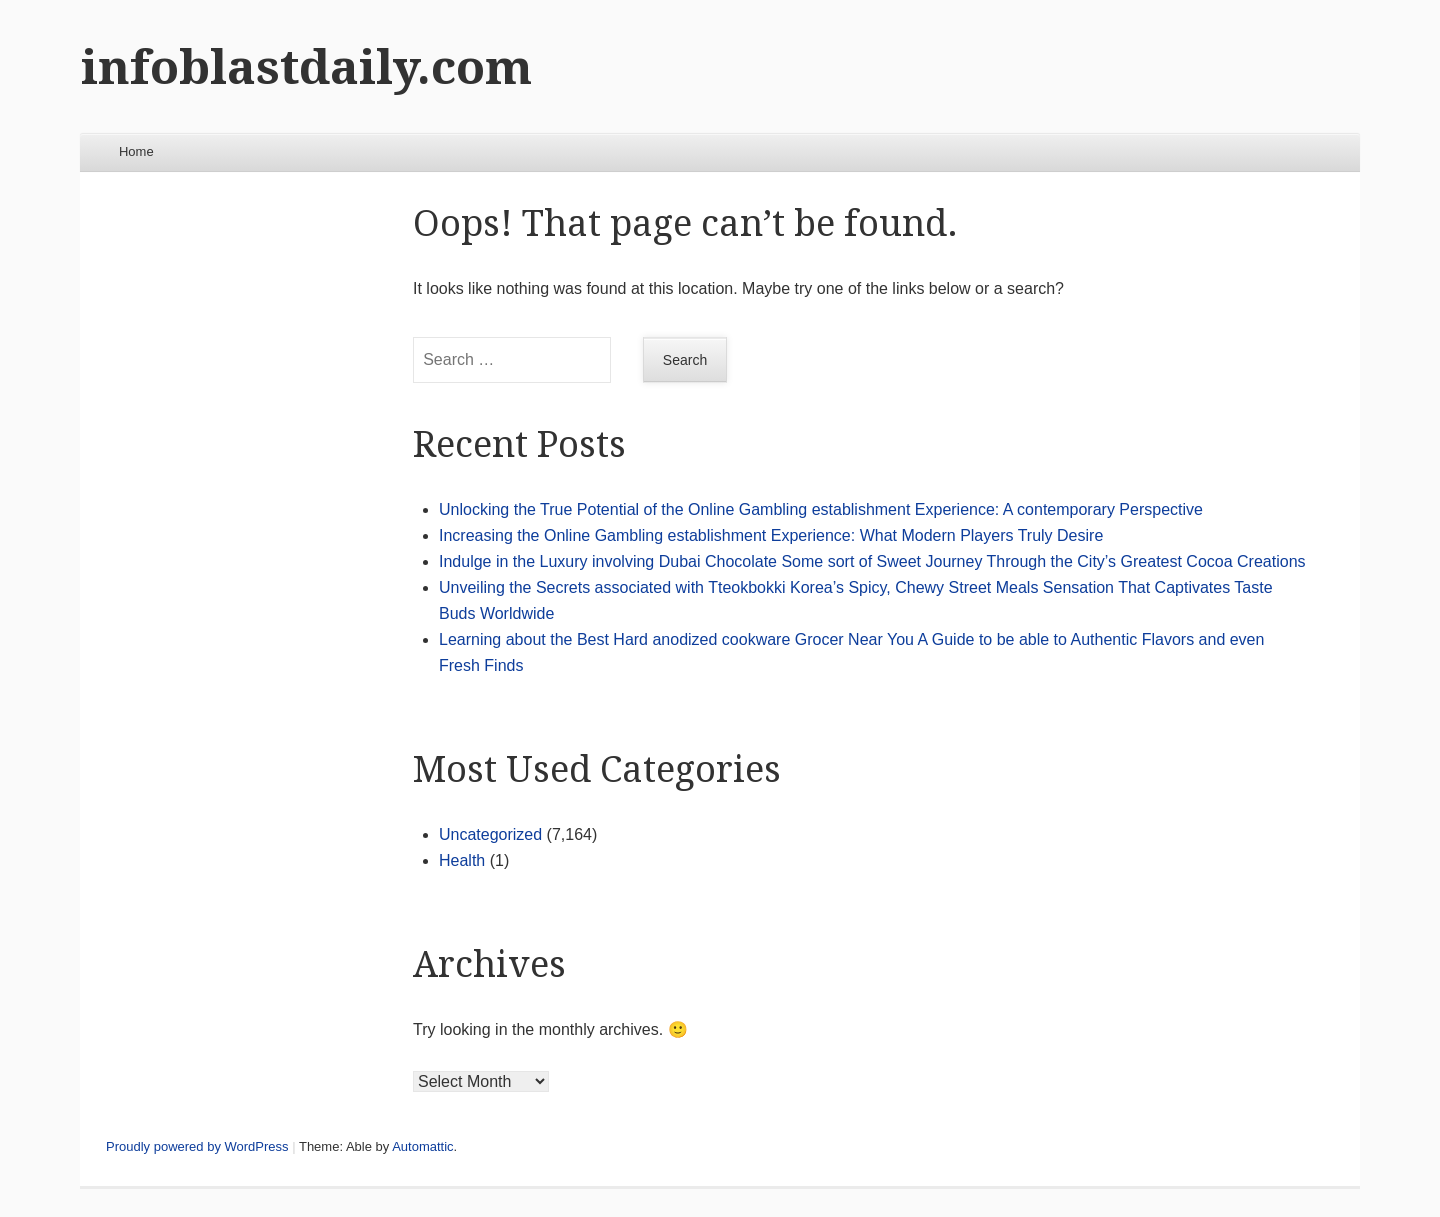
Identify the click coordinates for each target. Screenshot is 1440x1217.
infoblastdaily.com (306, 67)
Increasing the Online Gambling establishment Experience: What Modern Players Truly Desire (771, 535)
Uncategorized (490, 834)
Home (136, 151)
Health (462, 860)
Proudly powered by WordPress (197, 1146)
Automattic (422, 1146)
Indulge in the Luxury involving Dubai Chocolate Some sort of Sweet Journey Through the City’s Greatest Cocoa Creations (872, 561)
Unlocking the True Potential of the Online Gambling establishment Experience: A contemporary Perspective (821, 509)
